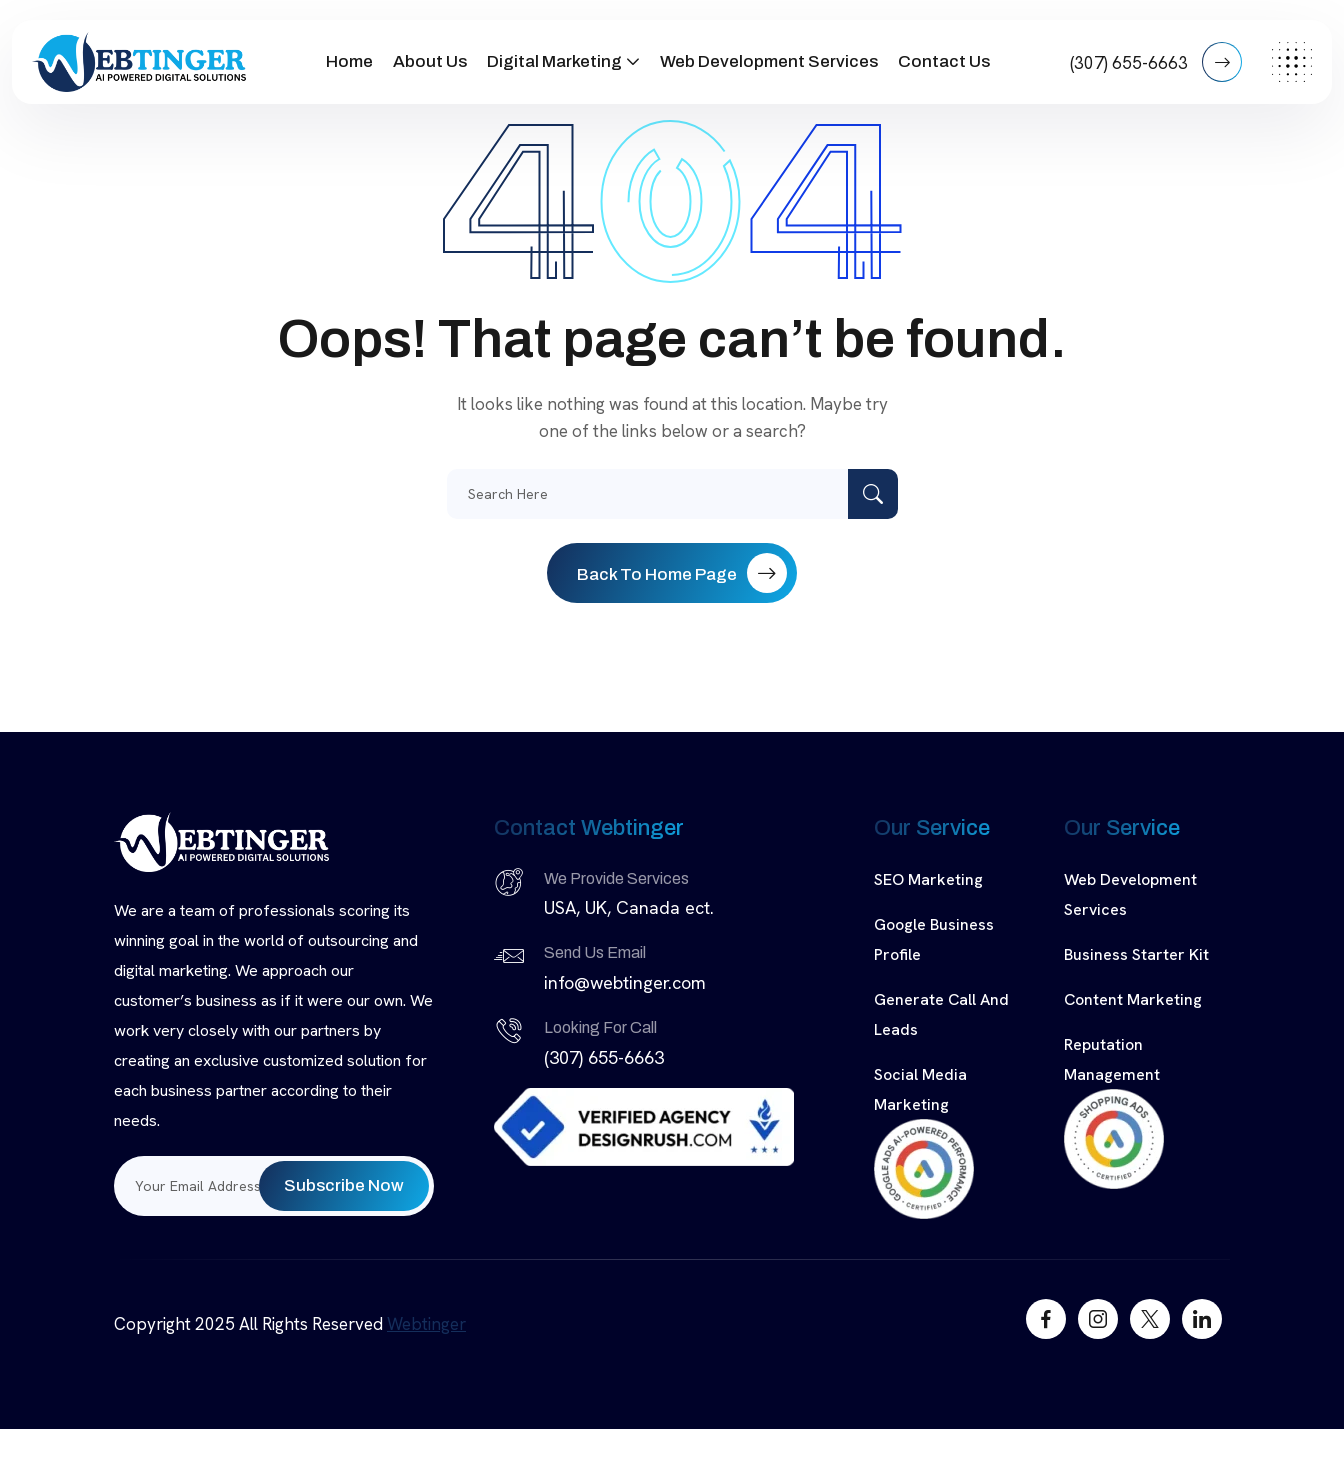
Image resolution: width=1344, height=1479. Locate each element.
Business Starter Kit (1136, 954)
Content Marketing (1133, 999)
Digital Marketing (554, 61)
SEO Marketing (928, 879)
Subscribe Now (344, 1185)
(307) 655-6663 (1156, 62)
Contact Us (944, 61)
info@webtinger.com (625, 982)
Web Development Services (769, 61)
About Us (430, 61)
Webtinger (426, 1324)
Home (349, 61)
